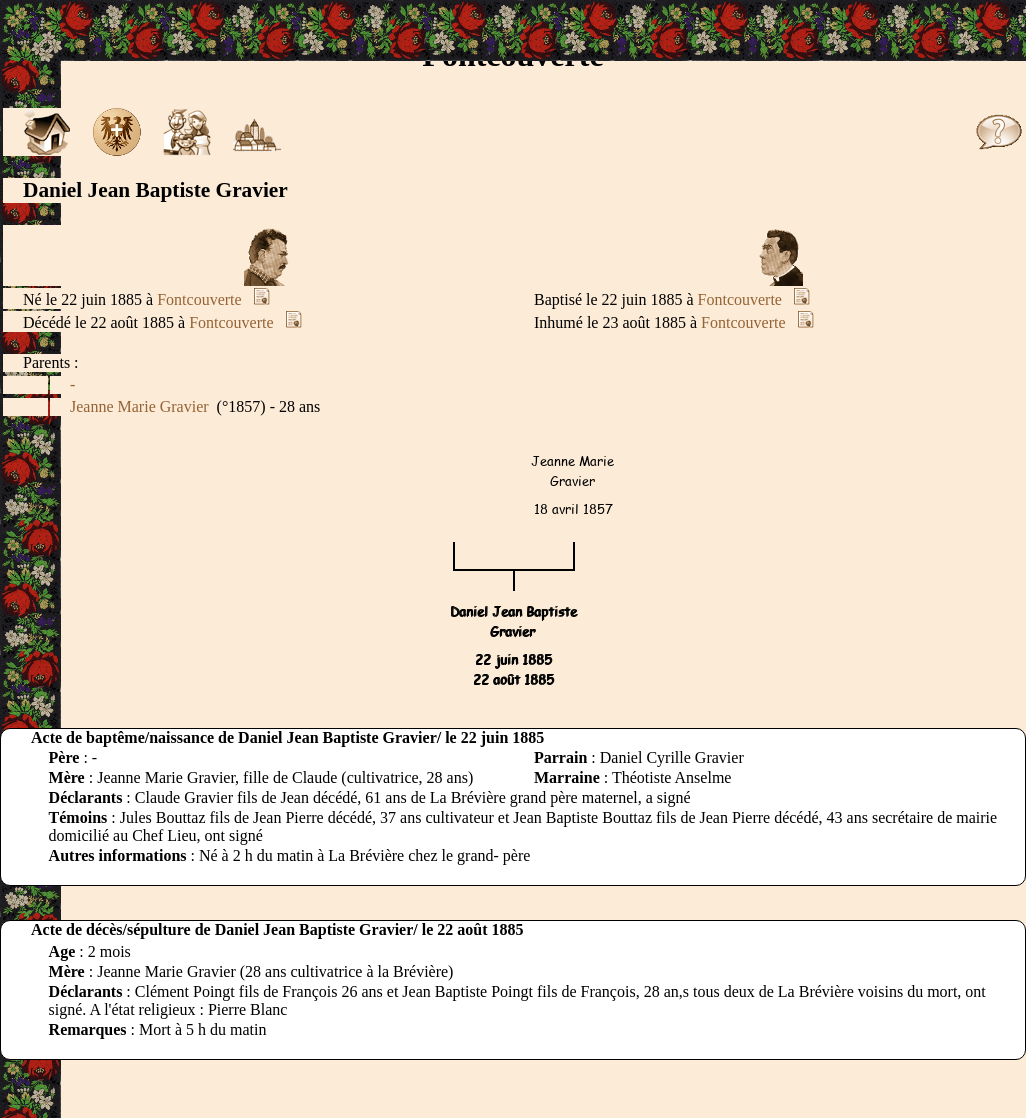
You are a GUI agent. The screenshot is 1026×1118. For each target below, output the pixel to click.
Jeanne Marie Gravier (139, 406)
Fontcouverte (199, 299)
